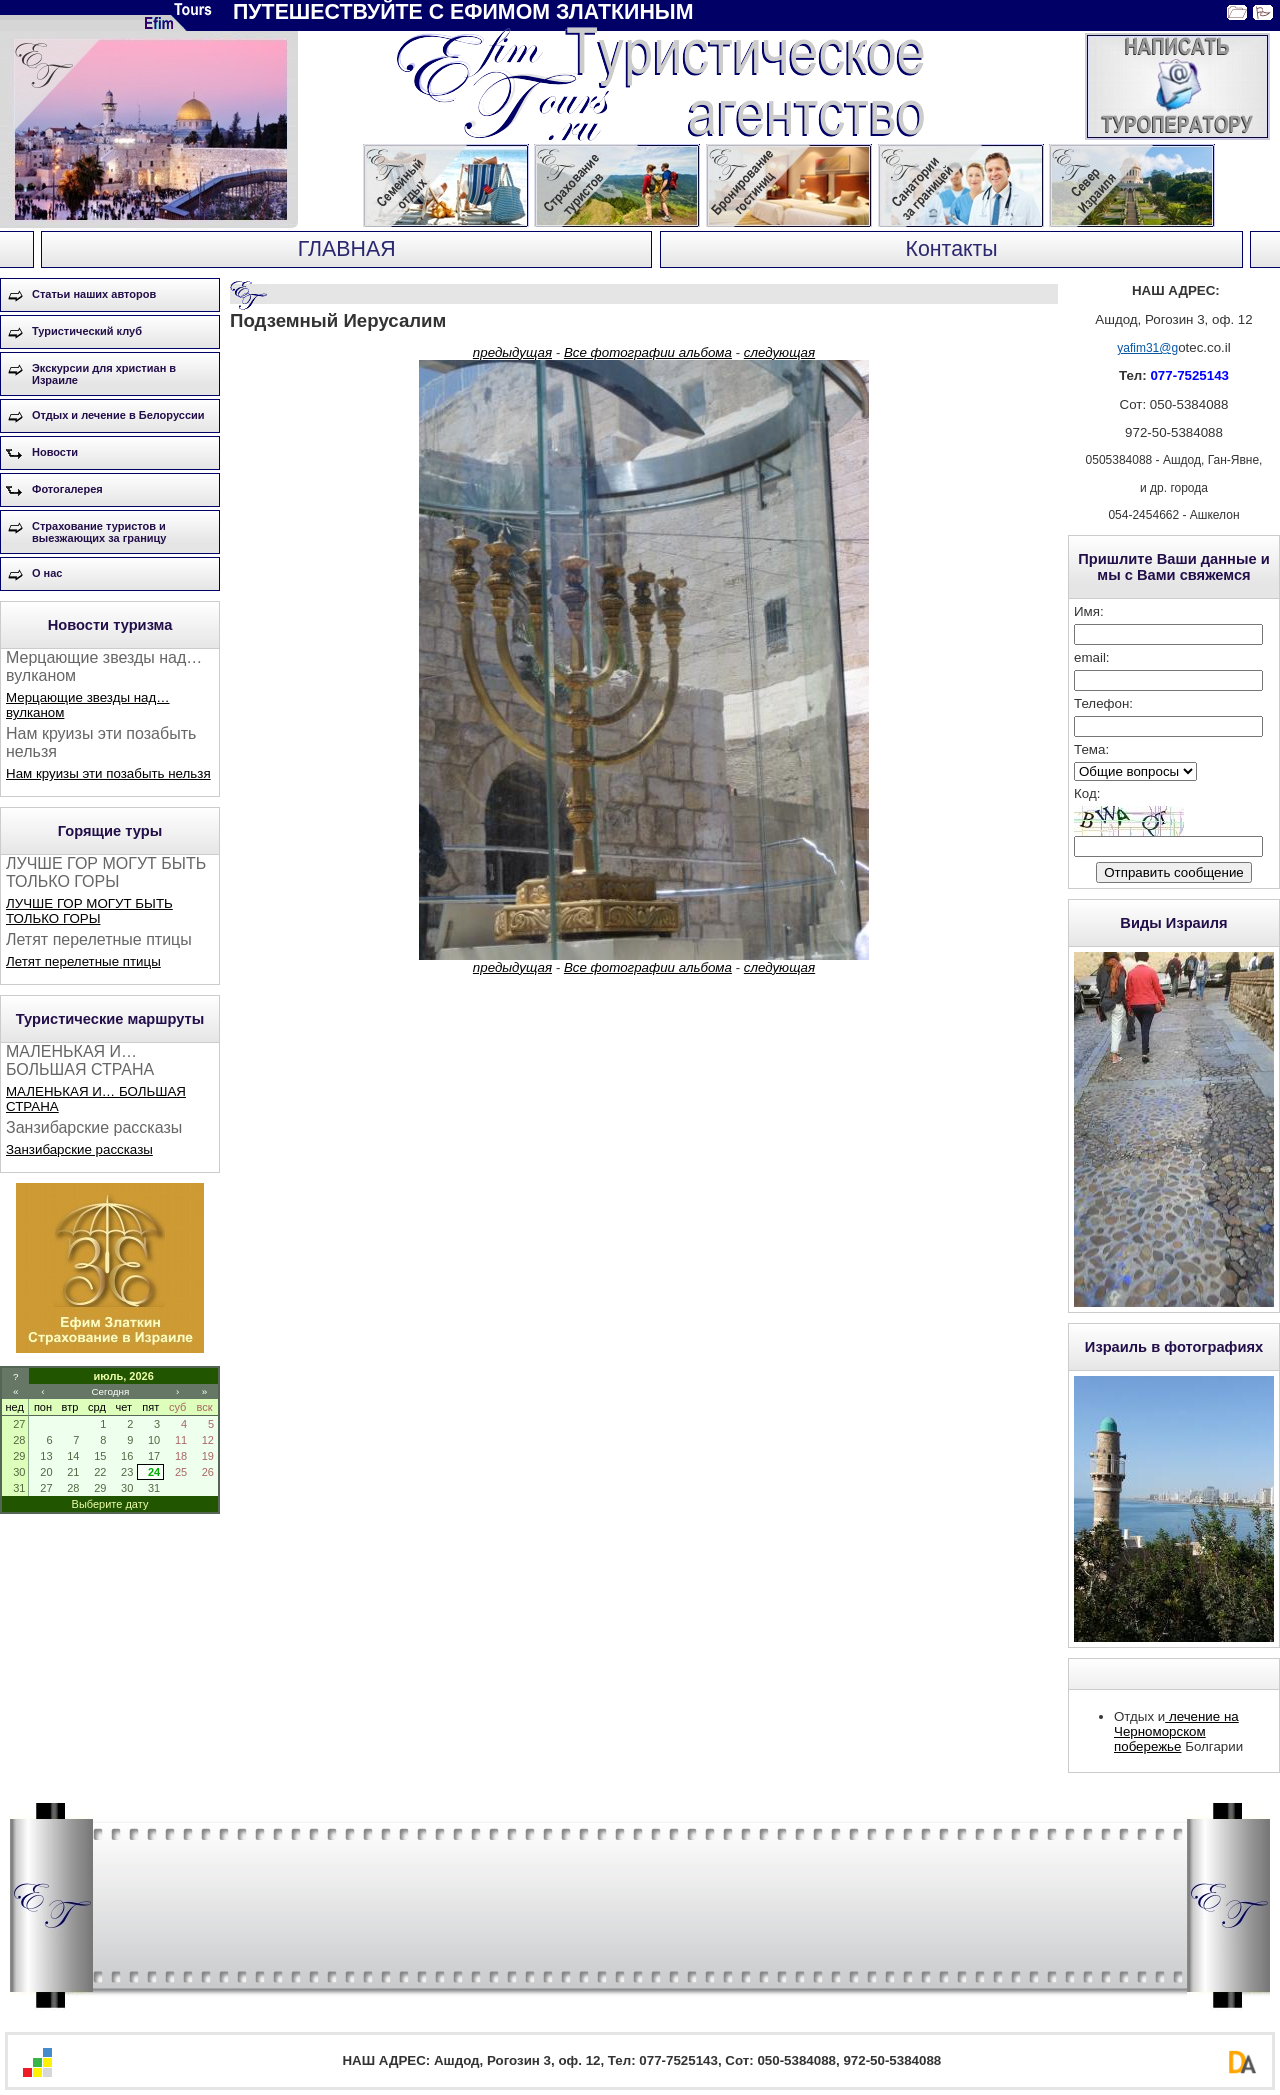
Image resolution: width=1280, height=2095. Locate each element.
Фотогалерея (67, 489)
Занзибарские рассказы (79, 1149)
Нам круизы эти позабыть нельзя (108, 773)
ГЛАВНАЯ (347, 249)
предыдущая (512, 352)
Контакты (952, 249)
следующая (779, 352)
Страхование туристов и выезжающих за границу (99, 532)
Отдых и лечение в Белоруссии (118, 415)
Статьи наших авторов (94, 294)
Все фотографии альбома (648, 352)
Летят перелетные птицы (83, 961)
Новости (55, 452)
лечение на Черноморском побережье (1176, 1731)
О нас (47, 573)
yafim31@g (1147, 348)
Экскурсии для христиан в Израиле (104, 374)
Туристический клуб (87, 331)
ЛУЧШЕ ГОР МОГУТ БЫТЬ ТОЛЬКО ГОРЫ (89, 911)
